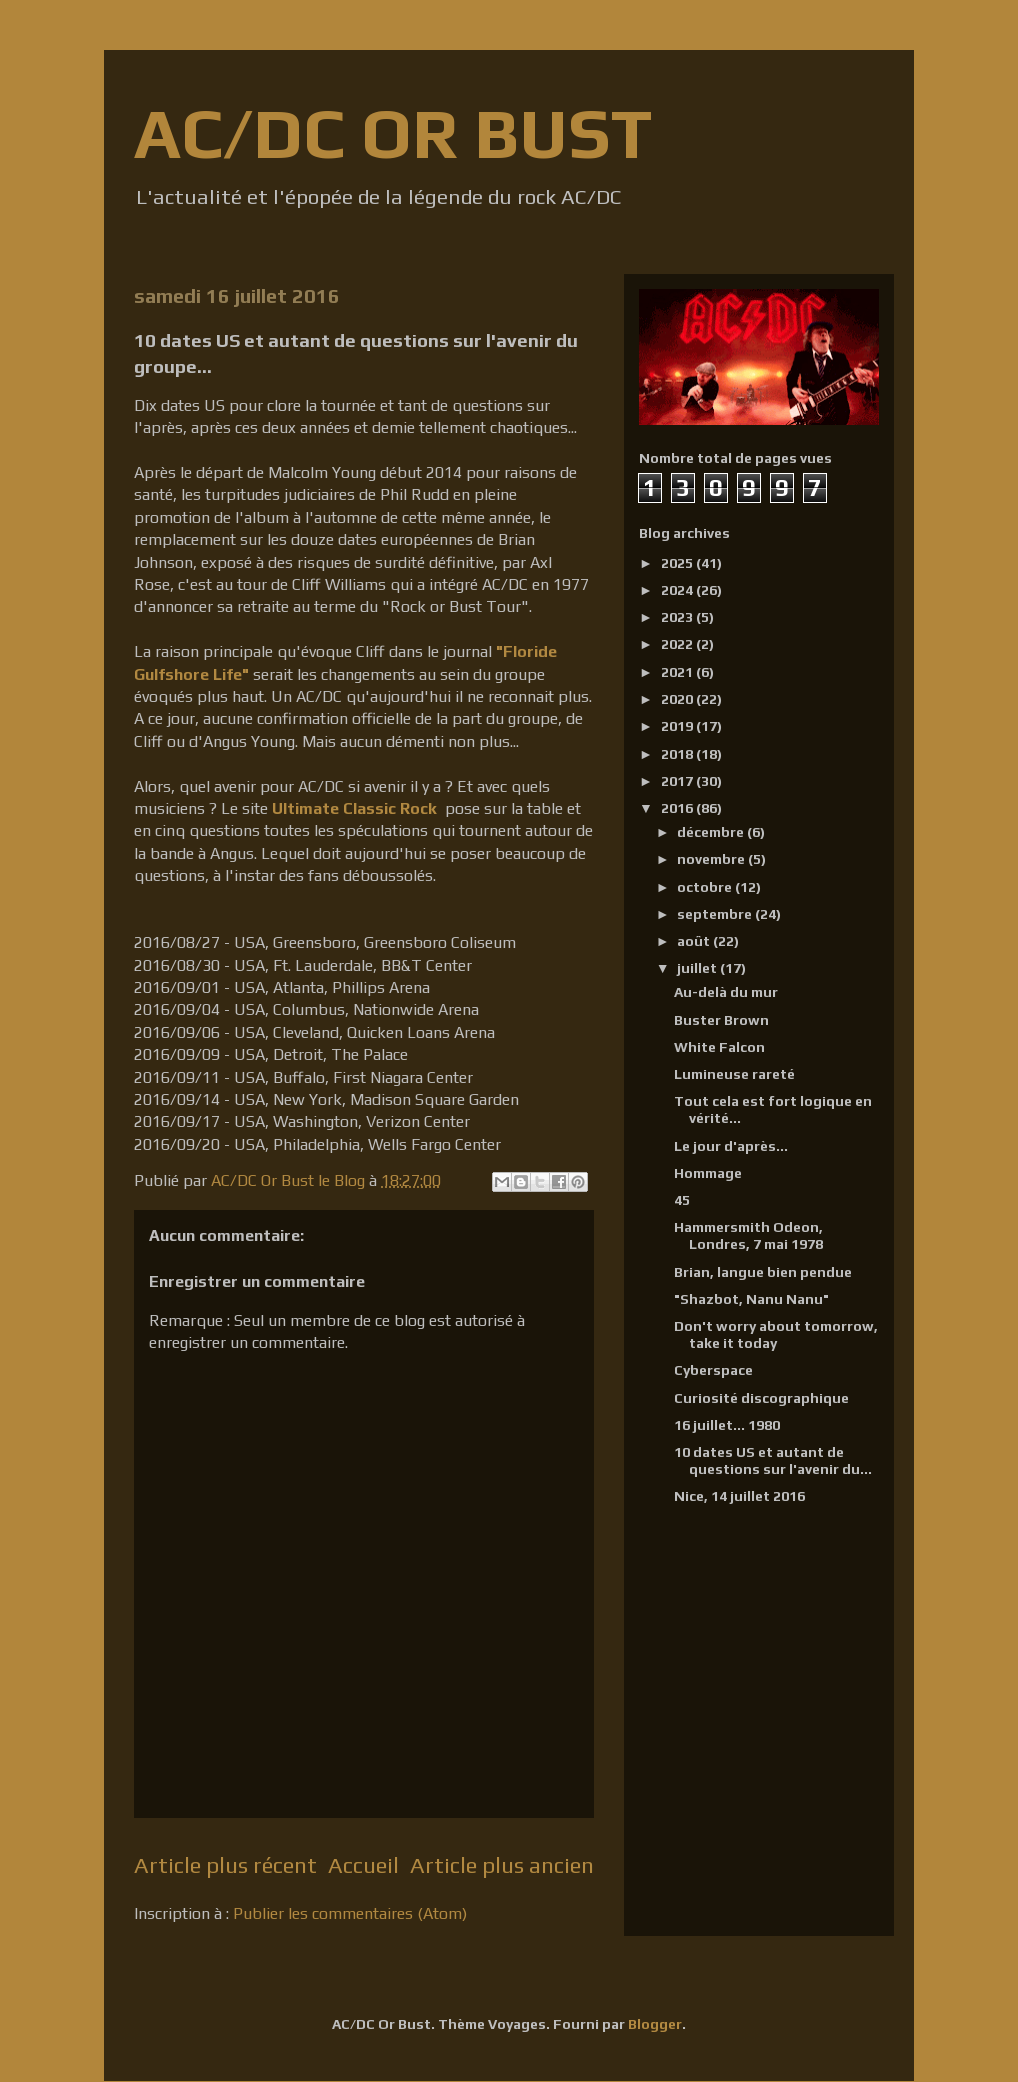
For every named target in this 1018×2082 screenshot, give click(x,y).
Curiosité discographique (761, 1398)
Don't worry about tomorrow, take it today (776, 1334)
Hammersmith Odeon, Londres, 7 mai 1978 (748, 1235)
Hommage (708, 1173)
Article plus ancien (502, 1865)
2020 (678, 699)
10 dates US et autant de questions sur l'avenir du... (773, 1460)
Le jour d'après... (731, 1146)
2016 (678, 808)
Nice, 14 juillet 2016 (739, 1496)
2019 (678, 726)
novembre (712, 859)
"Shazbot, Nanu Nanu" (751, 1299)
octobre (706, 887)
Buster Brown (721, 1020)
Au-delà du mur (726, 992)
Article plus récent (225, 1865)
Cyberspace (713, 1370)
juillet (698, 968)
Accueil (363, 1865)
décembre (712, 832)
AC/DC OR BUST (393, 132)
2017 (678, 781)
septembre (716, 914)
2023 (678, 617)
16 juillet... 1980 (727, 1425)
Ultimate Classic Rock (354, 808)
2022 (678, 644)
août (695, 941)
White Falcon (719, 1047)
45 (682, 1200)
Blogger (655, 2024)
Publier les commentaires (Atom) (350, 1913)
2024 (678, 590)
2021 (678, 672)
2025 (678, 563)
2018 (678, 754)
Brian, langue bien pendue (763, 1272)
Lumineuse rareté (734, 1074)
